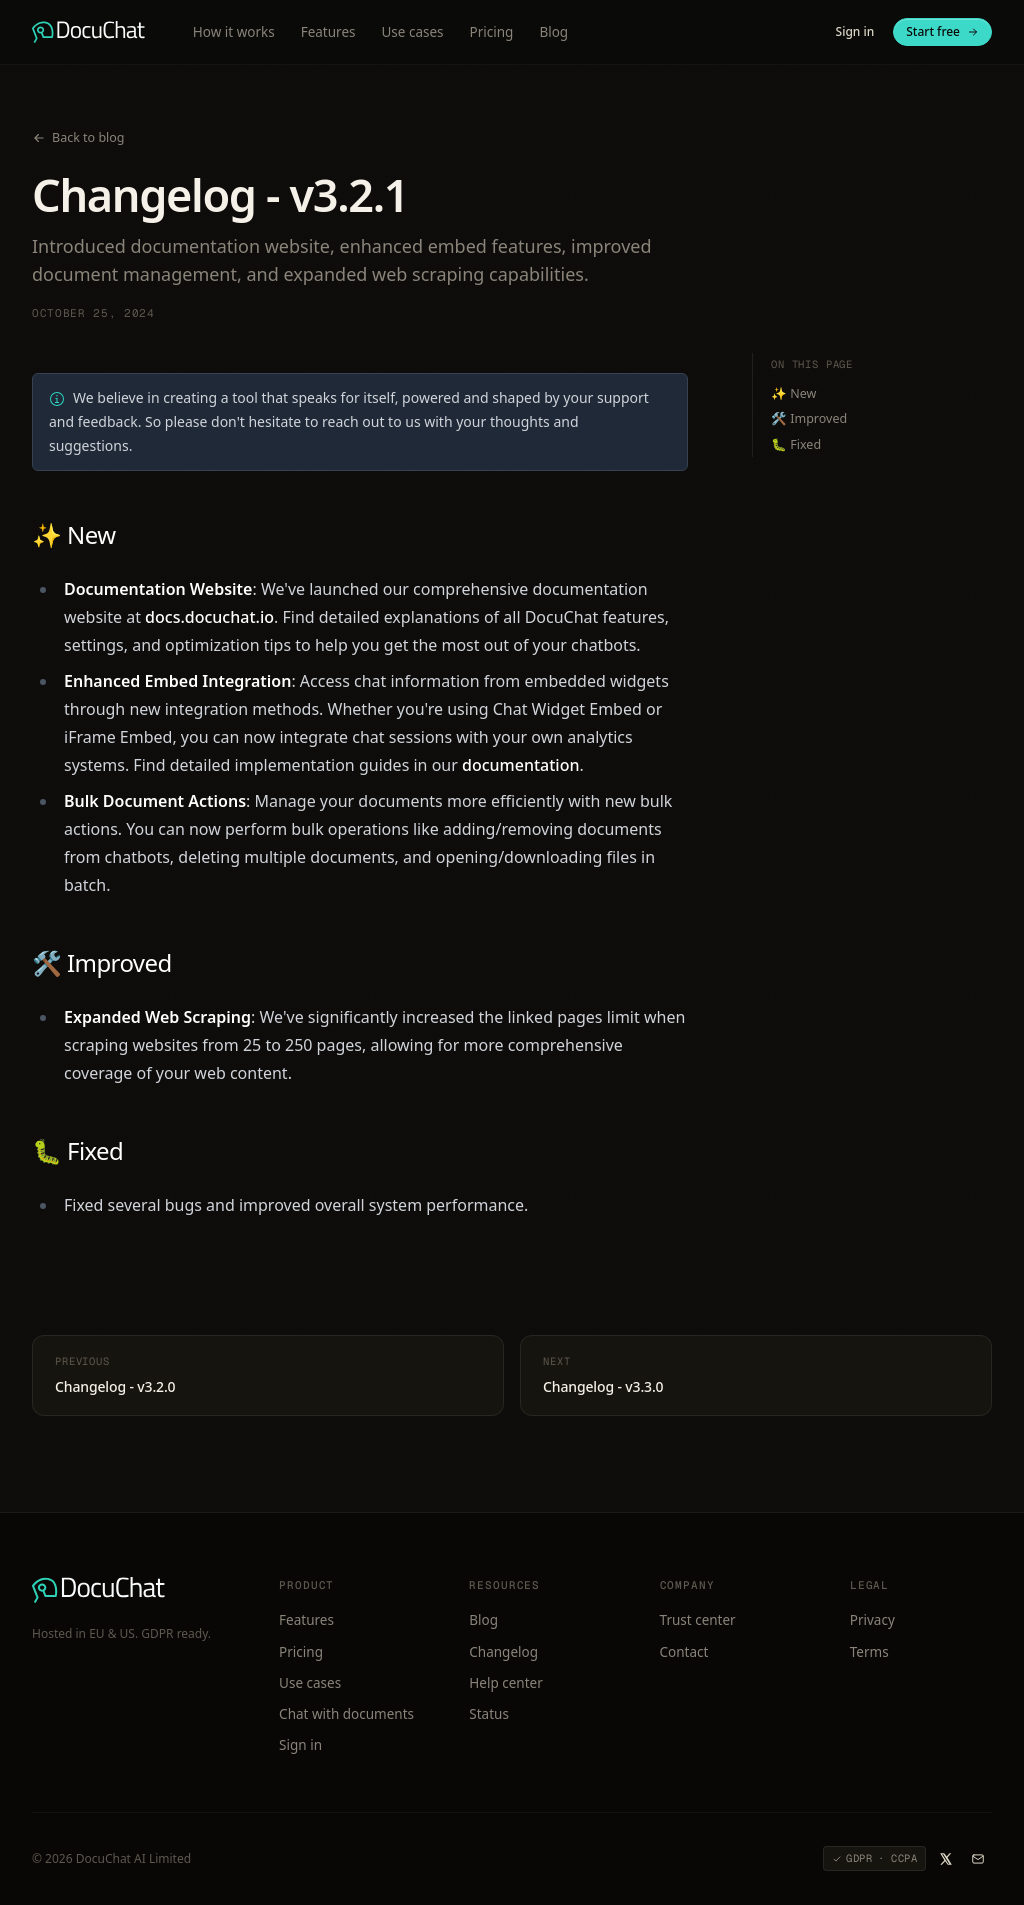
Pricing (492, 32)
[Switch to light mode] (801, 32)
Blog (553, 32)
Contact (684, 1652)
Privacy (872, 1620)
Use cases (412, 32)
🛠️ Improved (102, 962)
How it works (234, 32)
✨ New (73, 534)
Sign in (855, 31)
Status (489, 1714)
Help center (505, 1683)
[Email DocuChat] (978, 1859)
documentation (521, 765)
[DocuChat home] (88, 32)
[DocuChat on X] (946, 1859)
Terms (869, 1652)
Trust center (698, 1620)
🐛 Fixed (77, 1150)
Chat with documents (346, 1714)
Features (328, 32)
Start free (942, 31)
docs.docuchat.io (209, 617)
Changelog (503, 1652)
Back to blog (78, 137)
